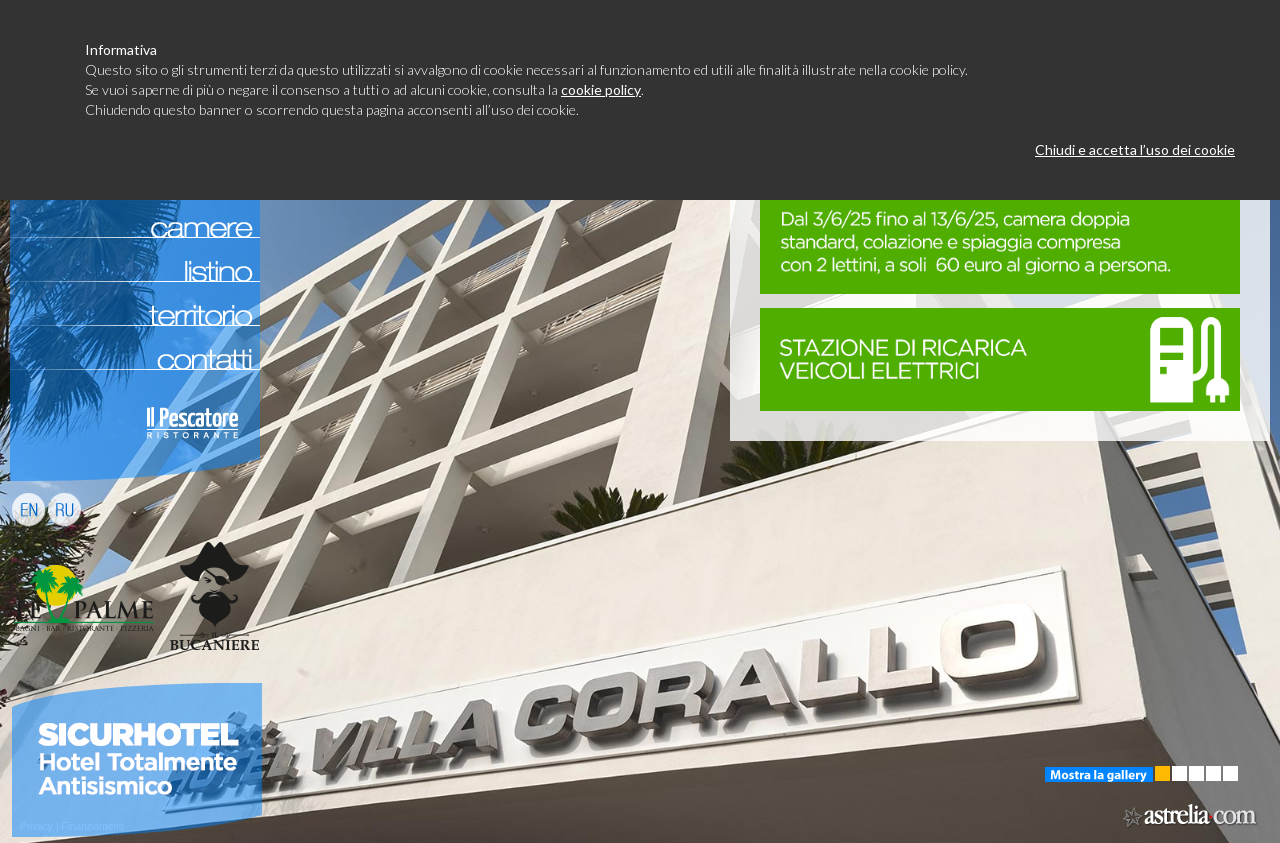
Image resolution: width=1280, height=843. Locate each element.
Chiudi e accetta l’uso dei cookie (1135, 149)
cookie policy (601, 89)
